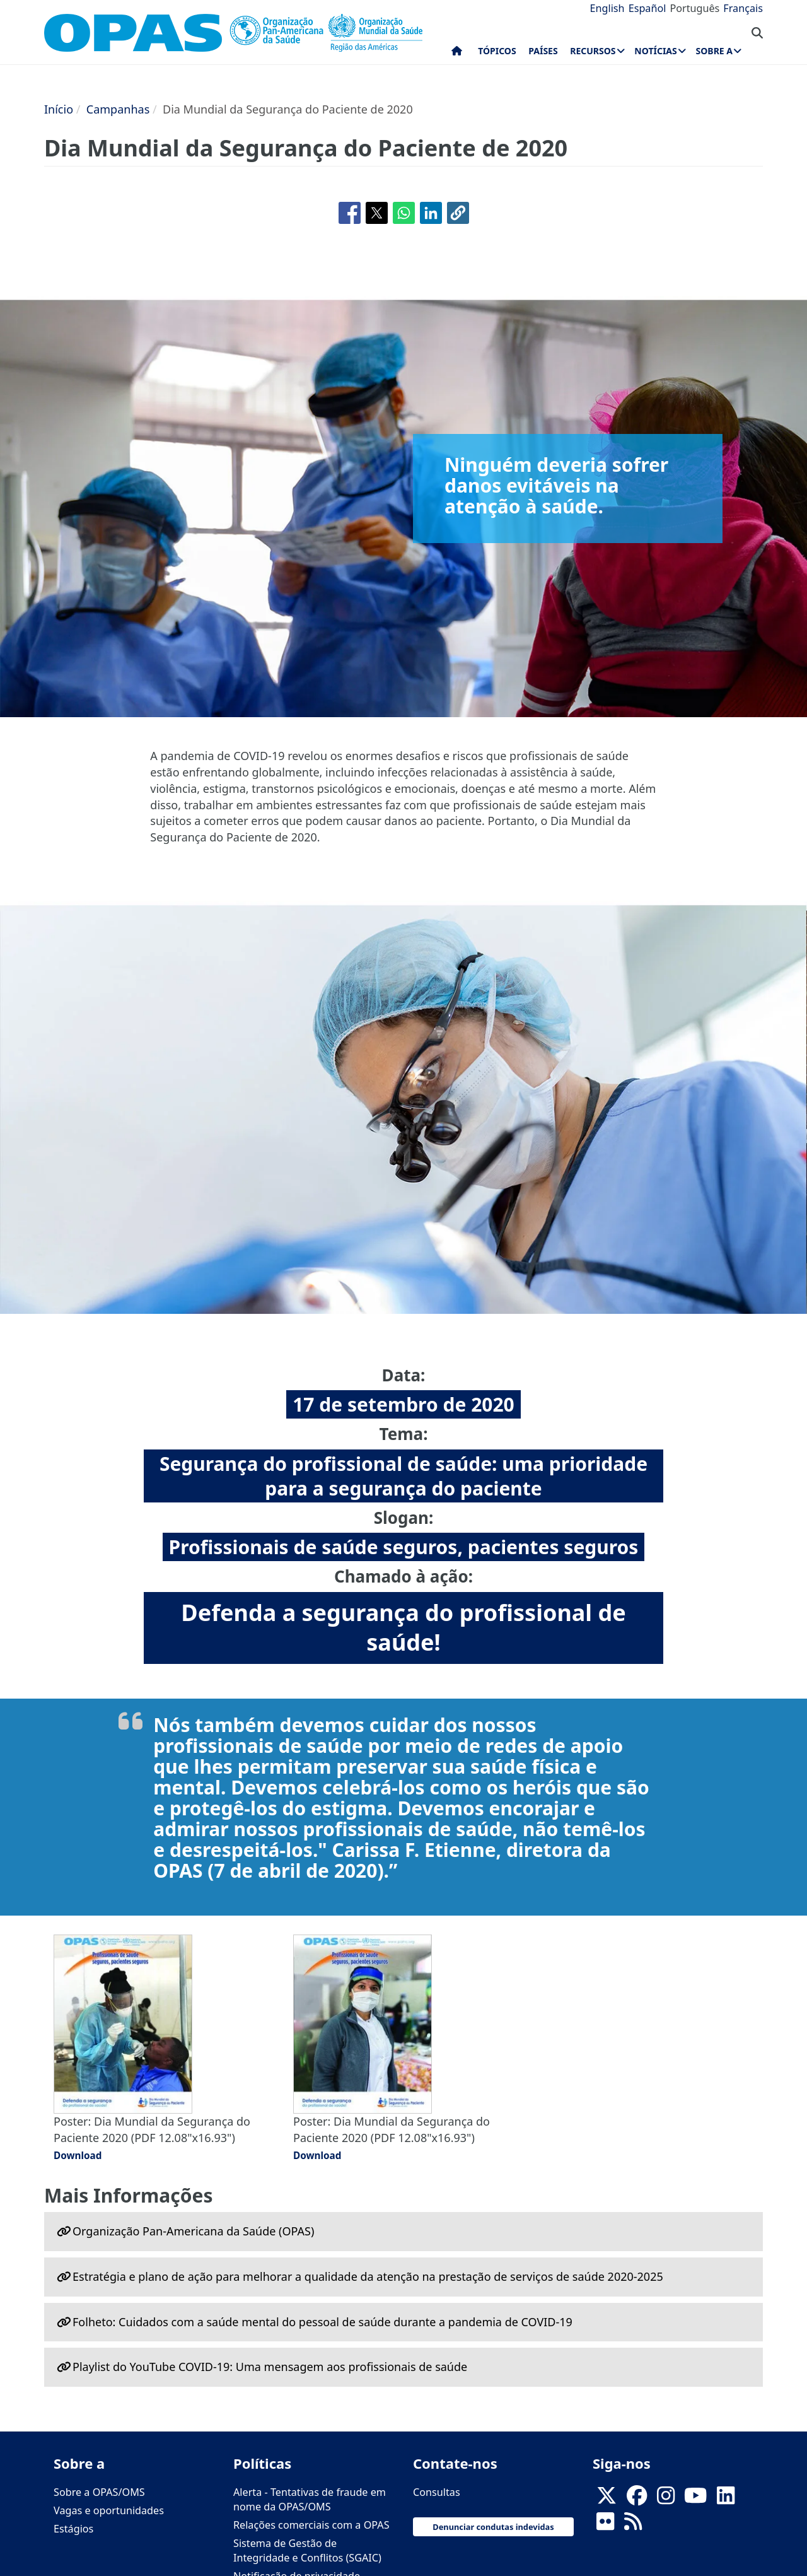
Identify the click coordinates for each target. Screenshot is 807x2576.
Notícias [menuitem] (655, 51)
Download (78, 2155)
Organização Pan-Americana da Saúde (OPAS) (193, 2231)
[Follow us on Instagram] (666, 2499)
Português (694, 8)
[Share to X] (377, 213)
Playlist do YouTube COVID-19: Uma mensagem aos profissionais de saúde (270, 2366)
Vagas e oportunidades (109, 2510)
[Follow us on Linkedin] (725, 2499)
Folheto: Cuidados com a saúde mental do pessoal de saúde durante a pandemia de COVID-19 (322, 2321)
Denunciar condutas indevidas (493, 2526)
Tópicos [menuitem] (497, 51)
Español (647, 8)
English (607, 8)
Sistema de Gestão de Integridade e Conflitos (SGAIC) (307, 2550)
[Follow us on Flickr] (605, 2525)
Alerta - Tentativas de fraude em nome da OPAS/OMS (309, 2499)
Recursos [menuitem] (592, 51)
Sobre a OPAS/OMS (99, 2492)
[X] (606, 2499)
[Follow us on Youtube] (695, 2499)
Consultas (436, 2492)
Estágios (73, 2529)
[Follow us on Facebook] (637, 2499)
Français (743, 8)
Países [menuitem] (542, 51)
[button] (458, 213)
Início (58, 109)
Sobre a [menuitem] (714, 51)
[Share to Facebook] (350, 213)
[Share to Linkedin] (431, 213)
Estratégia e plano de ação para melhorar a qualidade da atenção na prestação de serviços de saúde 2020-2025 (368, 2276)
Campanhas (117, 109)
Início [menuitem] (456, 53)
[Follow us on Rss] (633, 2525)
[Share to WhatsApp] (404, 213)
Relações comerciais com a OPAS (311, 2525)
